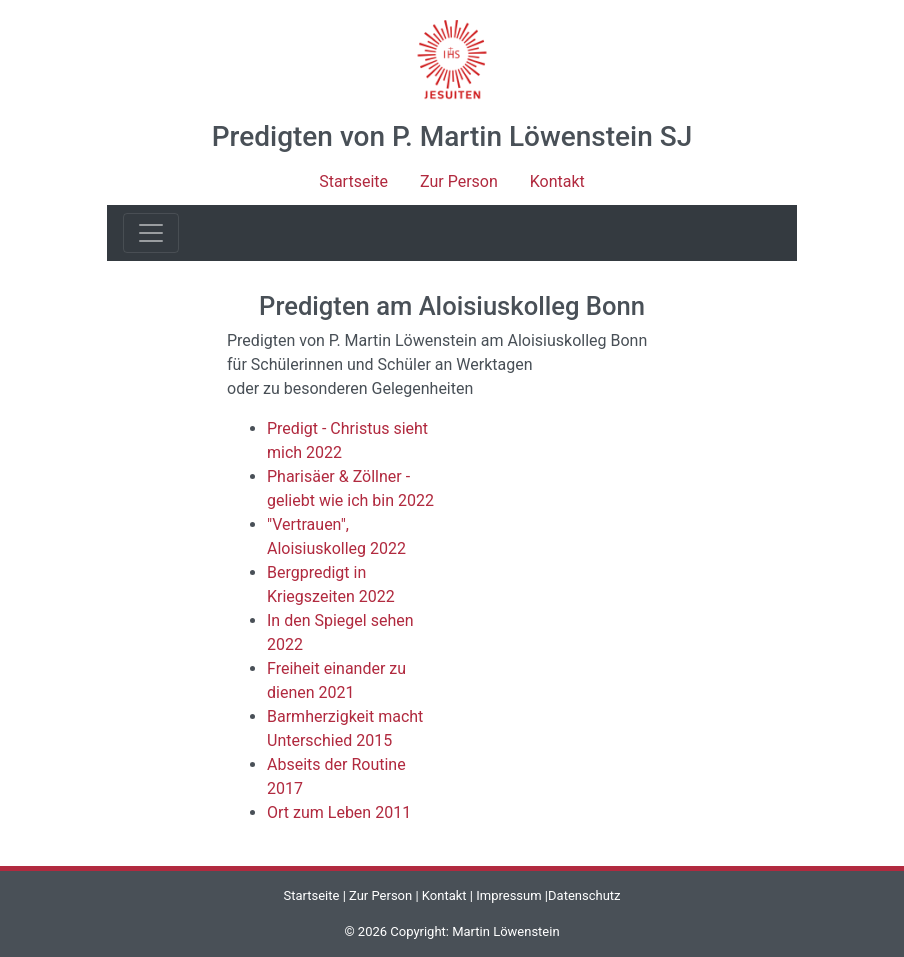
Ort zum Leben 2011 (339, 812)
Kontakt (557, 181)
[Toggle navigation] (151, 233)
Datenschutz (584, 895)
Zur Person (459, 181)
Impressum (508, 895)
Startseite (353, 181)
